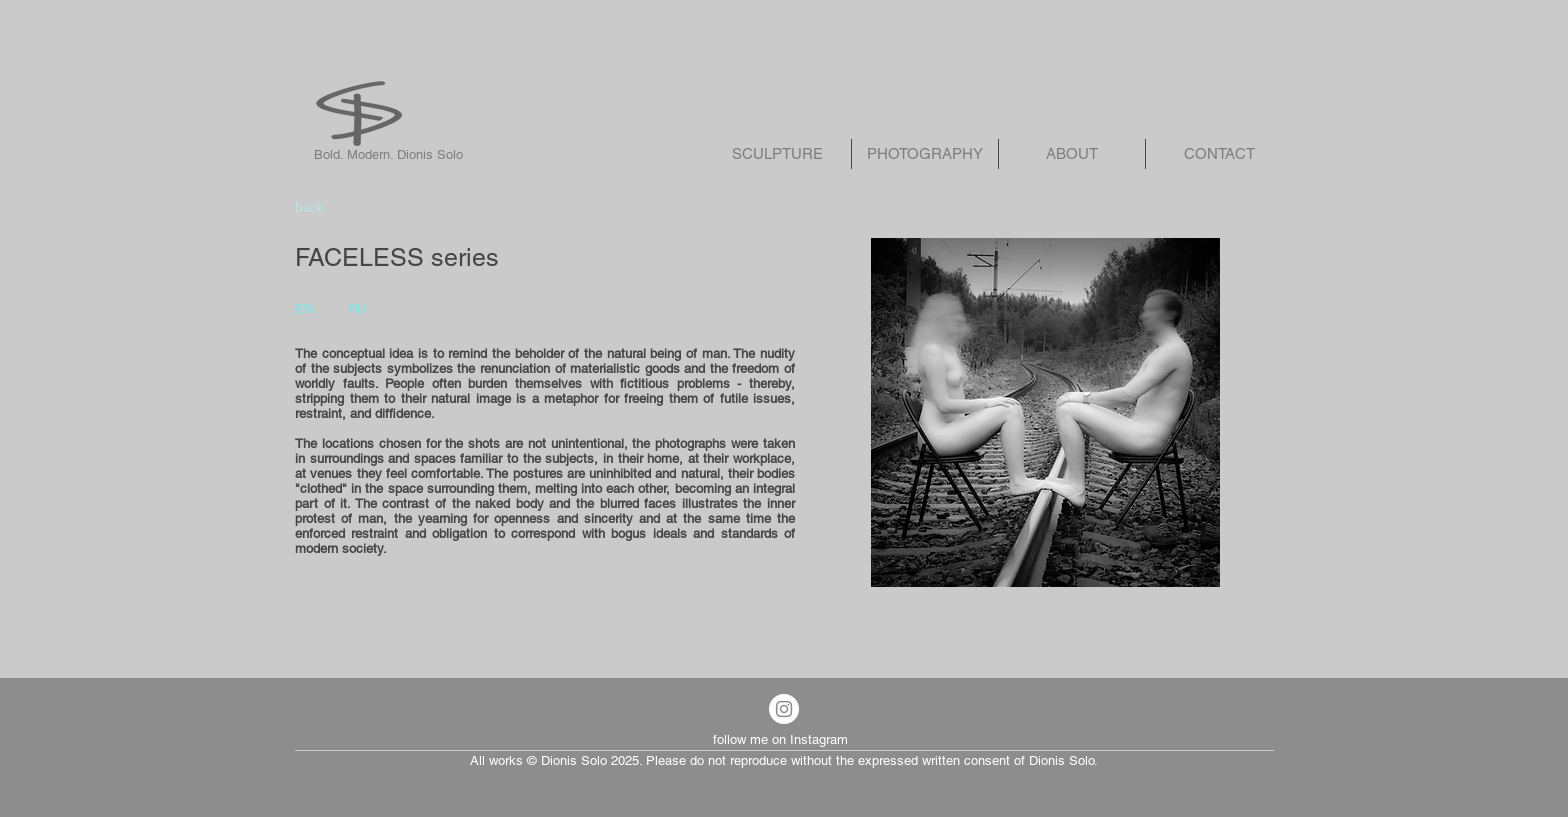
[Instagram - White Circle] (784, 709)
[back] (360, 208)
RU (357, 308)
